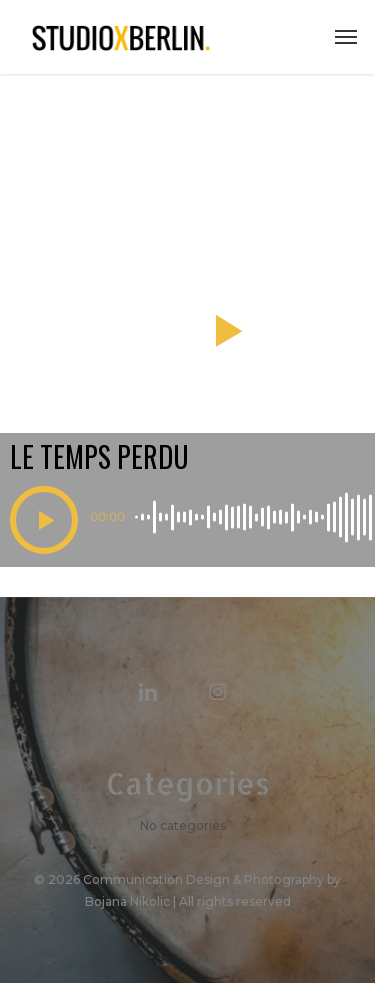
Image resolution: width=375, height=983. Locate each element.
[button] (346, 37)
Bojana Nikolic (127, 901)
